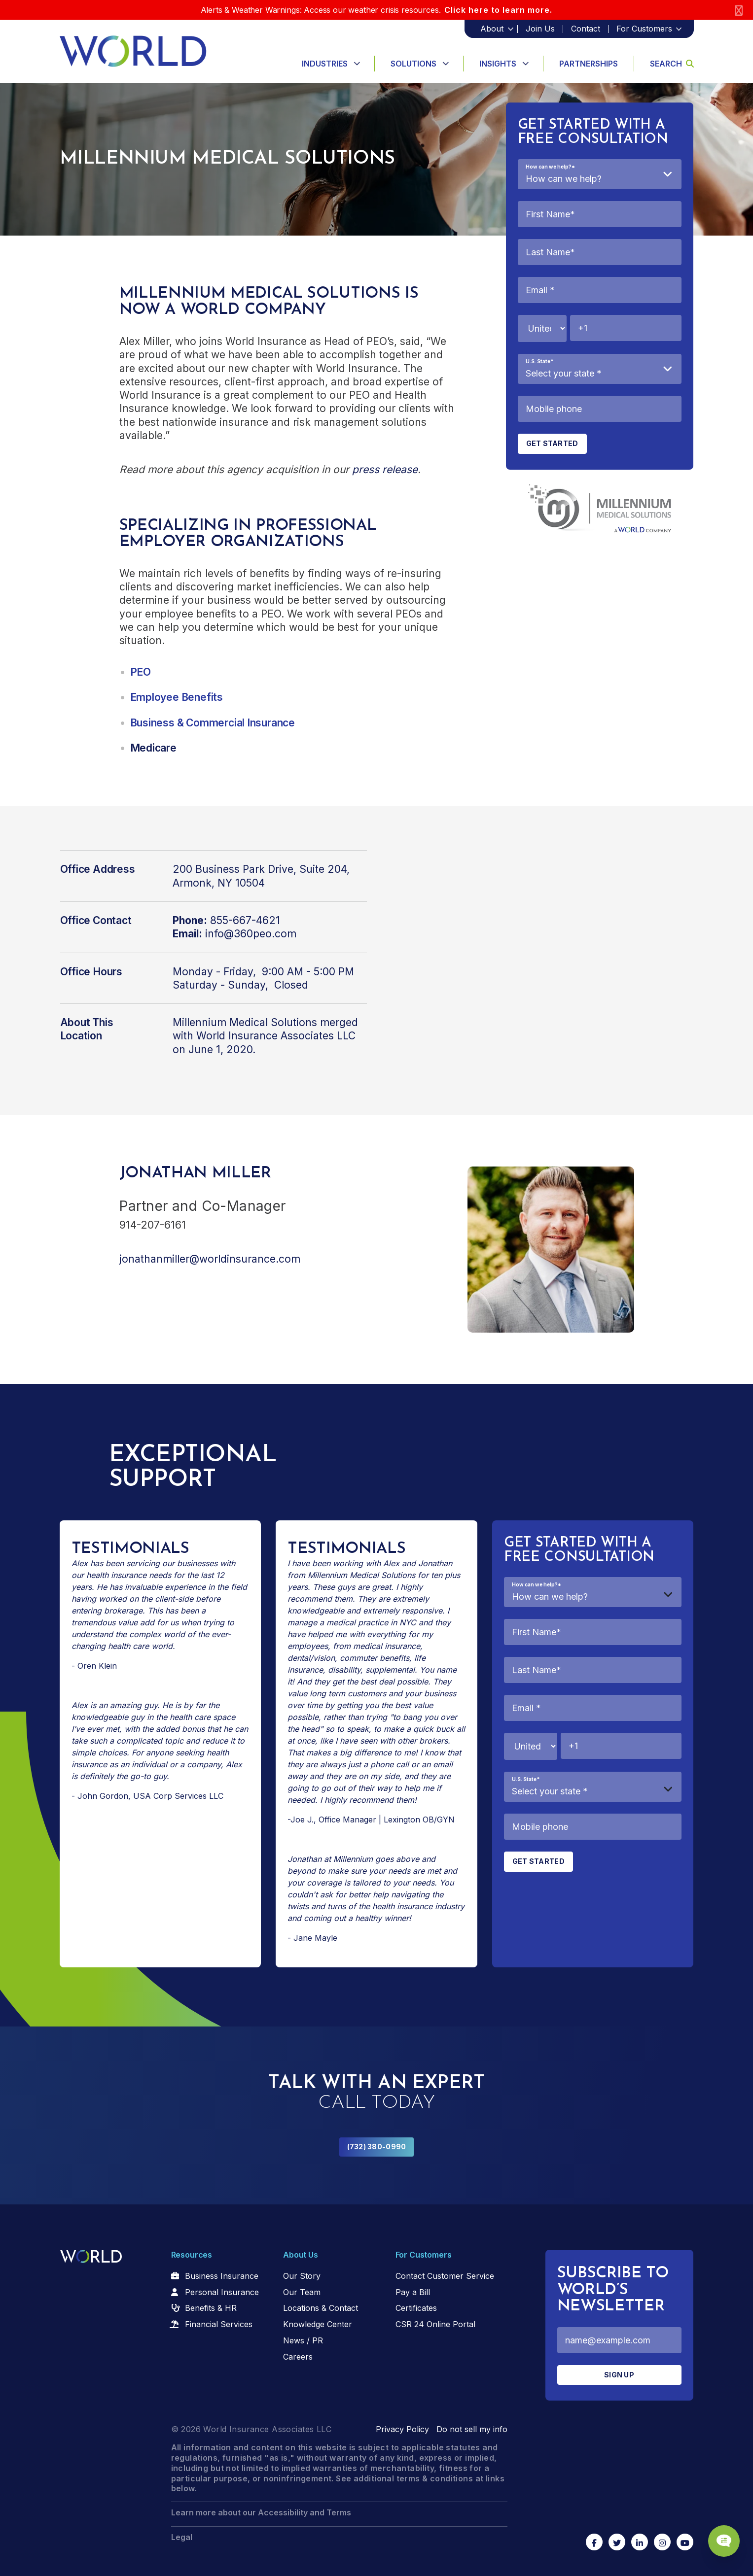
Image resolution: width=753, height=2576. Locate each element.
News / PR (303, 2340)
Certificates (416, 2308)
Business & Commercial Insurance (212, 723)
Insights (497, 64)
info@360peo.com (250, 933)
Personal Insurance (222, 2292)
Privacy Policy (402, 2429)
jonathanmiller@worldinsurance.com (209, 1259)
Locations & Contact (320, 2308)
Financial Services (218, 2324)
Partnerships (588, 64)
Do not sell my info (471, 2429)
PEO (140, 672)
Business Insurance (221, 2276)
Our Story (302, 2276)
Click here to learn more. (498, 10)
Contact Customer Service (444, 2276)
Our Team (302, 2292)
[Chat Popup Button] (717, 2532)
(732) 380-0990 (376, 2146)
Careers (298, 2357)
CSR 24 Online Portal (435, 2324)
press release (385, 469)
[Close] (739, 10)
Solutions (413, 64)
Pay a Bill (412, 2292)
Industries (325, 64)
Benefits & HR (211, 2308)
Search (672, 64)
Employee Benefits (176, 697)
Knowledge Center (317, 2324)
